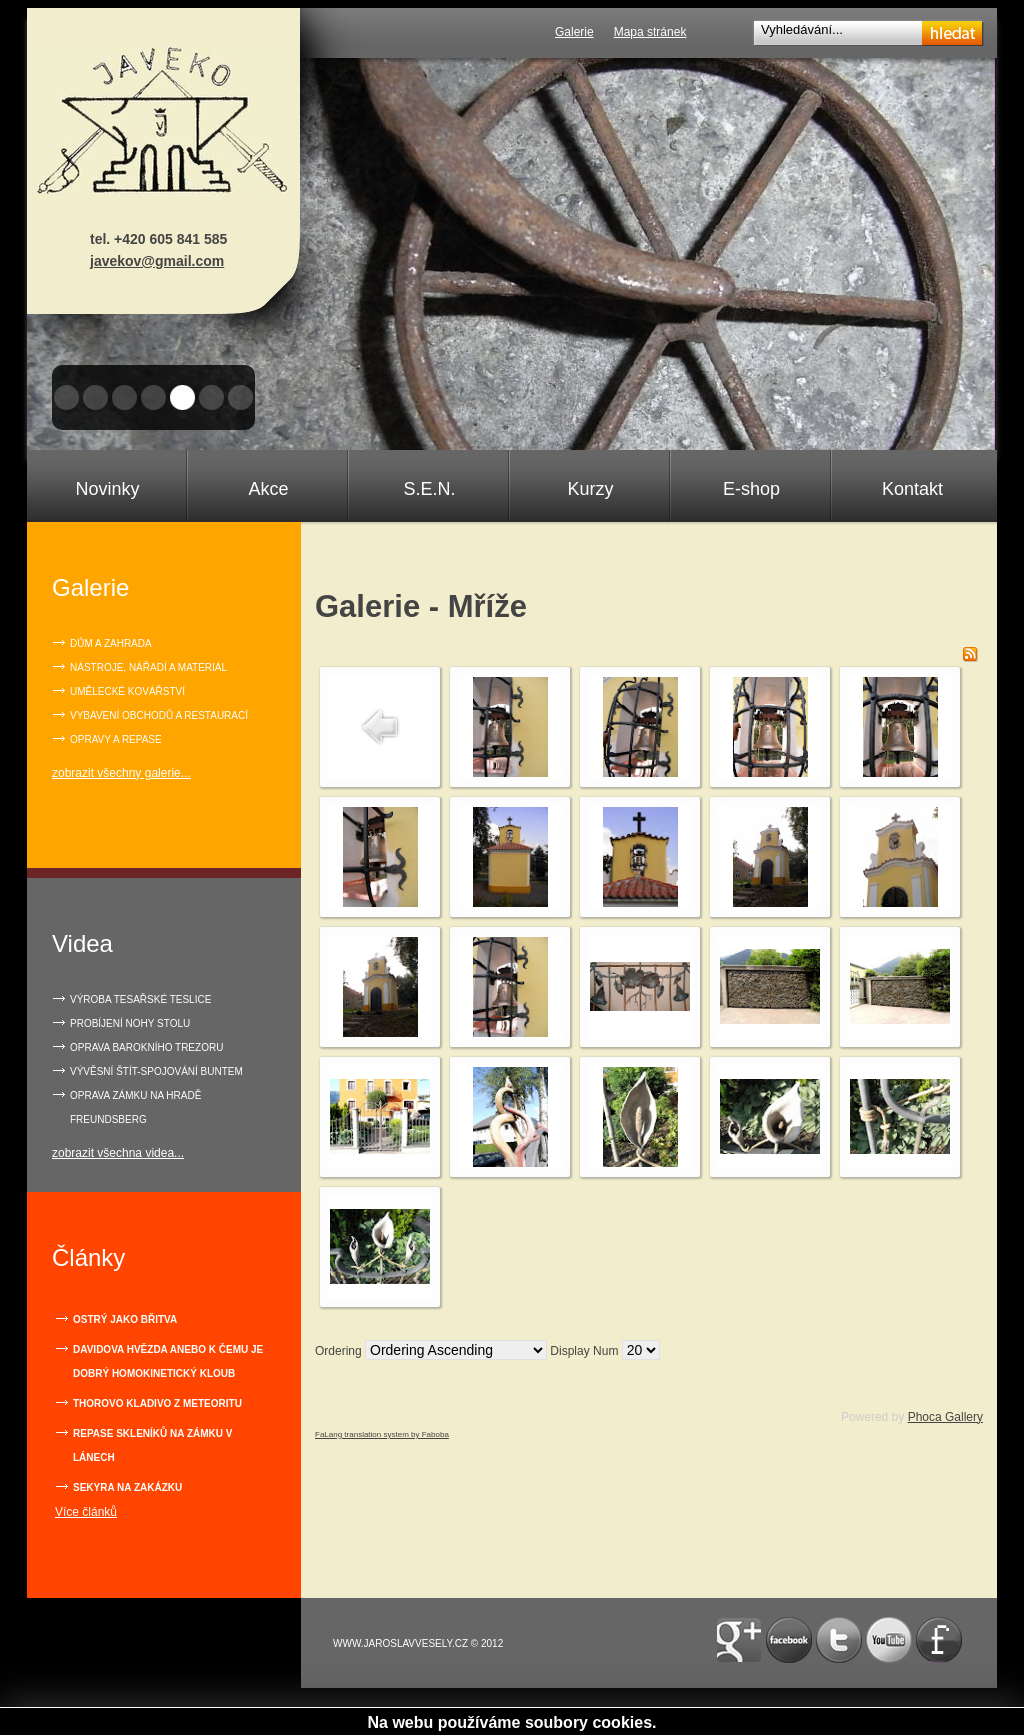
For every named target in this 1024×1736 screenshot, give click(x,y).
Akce (268, 489)
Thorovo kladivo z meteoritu (157, 1403)
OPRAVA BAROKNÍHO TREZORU (146, 1047)
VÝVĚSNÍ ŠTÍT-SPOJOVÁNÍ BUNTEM (156, 1071)
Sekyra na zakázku (127, 1487)
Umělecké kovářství (127, 691)
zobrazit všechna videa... (118, 1153)
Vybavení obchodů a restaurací (159, 715)
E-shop (751, 489)
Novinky (107, 489)
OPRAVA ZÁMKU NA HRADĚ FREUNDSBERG (135, 1107)
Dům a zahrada (111, 643)
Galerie (574, 32)
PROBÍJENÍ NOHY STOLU (130, 1023)
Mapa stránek (650, 32)
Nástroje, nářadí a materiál (148, 667)
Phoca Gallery (945, 1417)
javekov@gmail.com (157, 261)
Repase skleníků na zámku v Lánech (152, 1445)
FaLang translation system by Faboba (382, 1434)
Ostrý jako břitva (125, 1319)
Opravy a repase (116, 739)
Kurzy (590, 489)
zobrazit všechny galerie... (121, 773)
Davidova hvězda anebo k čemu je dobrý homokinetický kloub (168, 1361)
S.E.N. (429, 489)
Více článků (86, 1512)
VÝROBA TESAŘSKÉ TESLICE (140, 999)
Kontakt (912, 489)
